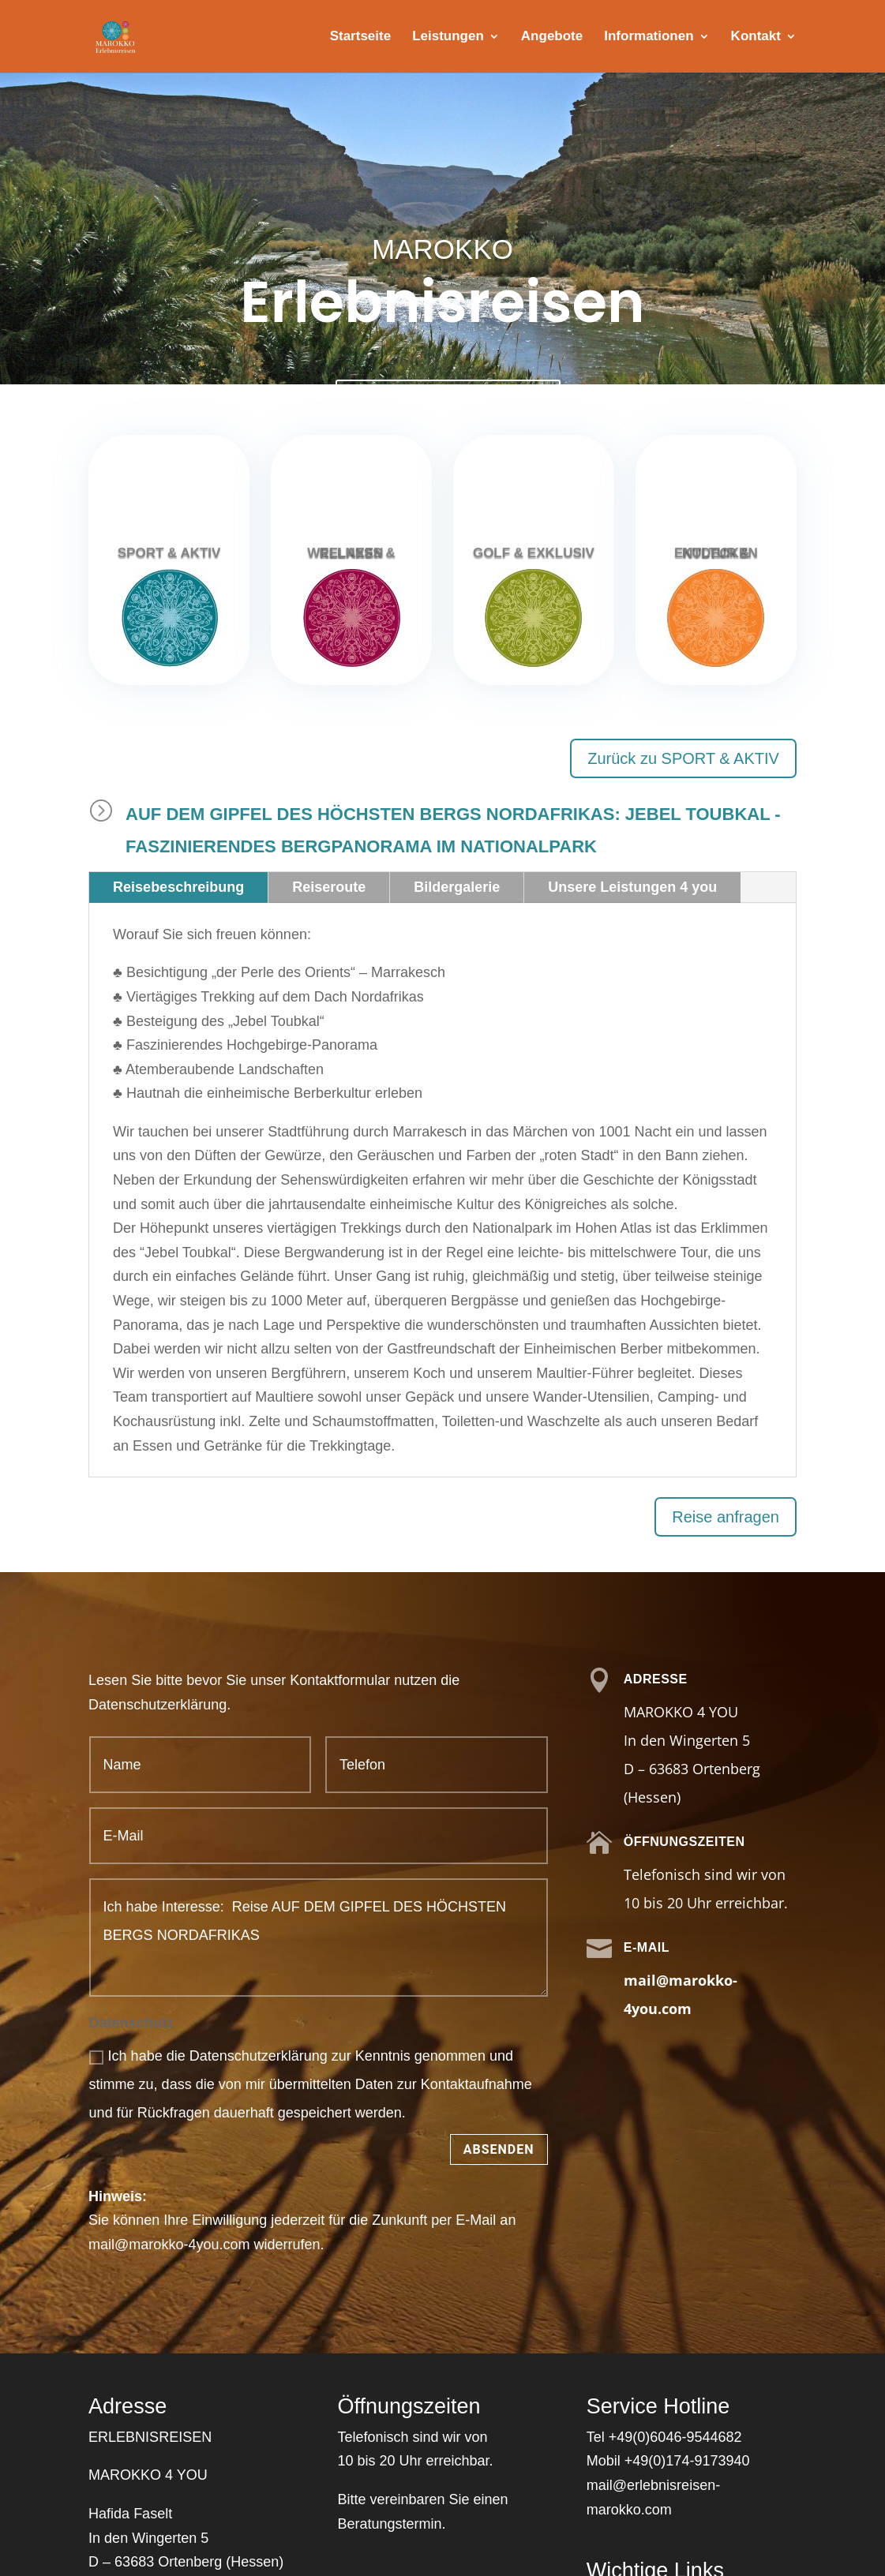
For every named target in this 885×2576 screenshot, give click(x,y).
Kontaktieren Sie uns (447, 401)
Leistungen (448, 37)
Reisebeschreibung (178, 887)
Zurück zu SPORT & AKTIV (683, 758)
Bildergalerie (457, 887)
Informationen (648, 37)
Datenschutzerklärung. (159, 1705)
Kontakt (756, 37)
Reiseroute (329, 887)
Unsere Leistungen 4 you (632, 887)
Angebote (552, 37)
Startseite (360, 37)
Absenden (498, 2149)
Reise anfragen (725, 1517)
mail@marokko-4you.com (168, 2244)
